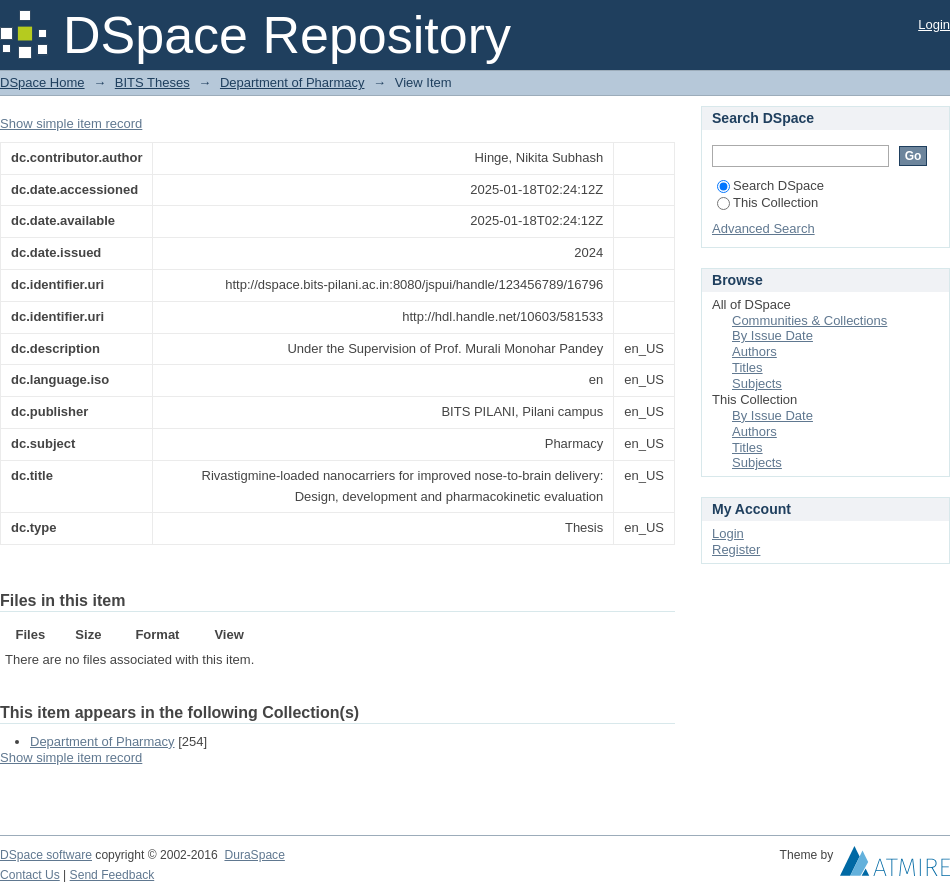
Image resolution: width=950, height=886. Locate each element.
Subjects (757, 383)
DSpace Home (42, 82)
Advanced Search (763, 228)
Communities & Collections (809, 320)
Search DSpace (770, 185)
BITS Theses (152, 82)
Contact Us (30, 875)
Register (736, 549)
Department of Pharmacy (292, 82)
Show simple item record (71, 123)
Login (934, 24)
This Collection (767, 202)
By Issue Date (772, 335)
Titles (747, 367)
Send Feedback (112, 875)
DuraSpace (254, 855)
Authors (754, 351)
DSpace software (46, 855)
